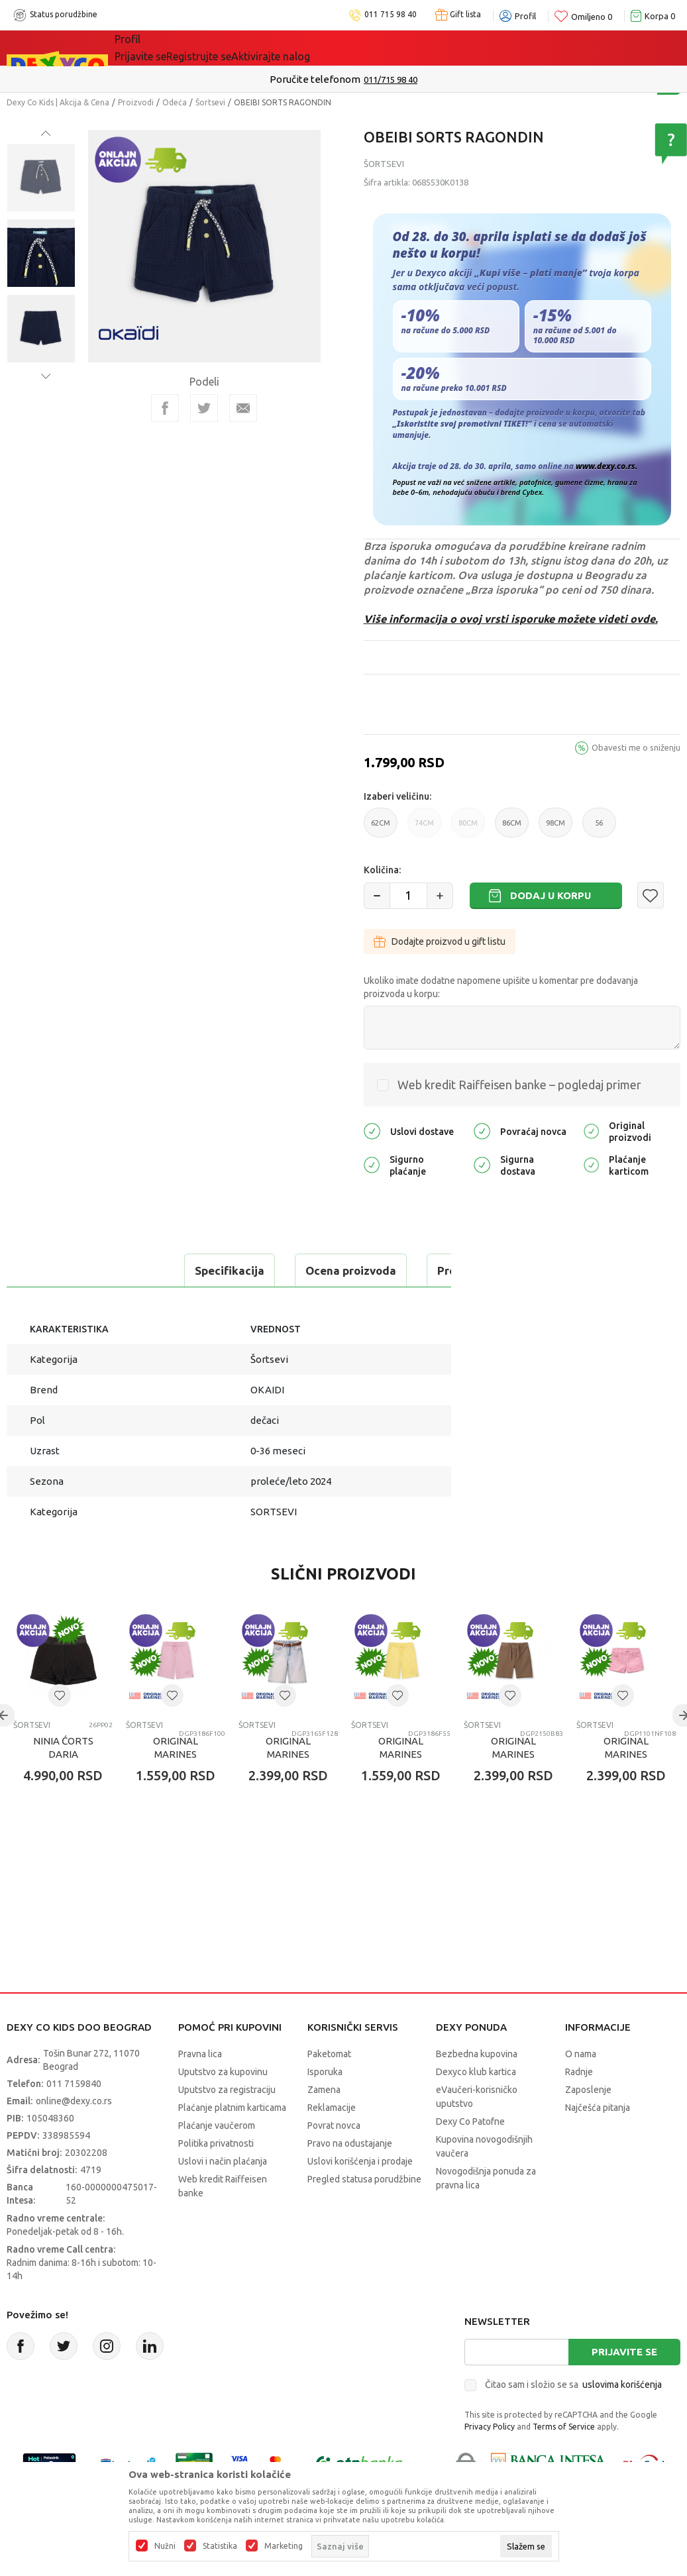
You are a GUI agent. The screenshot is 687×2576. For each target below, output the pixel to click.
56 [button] (599, 828)
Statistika (220, 2546)
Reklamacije (331, 2140)
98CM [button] (555, 828)
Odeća (174, 102)
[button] (650, 895)
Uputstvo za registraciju (227, 2123)
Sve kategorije (160, 47)
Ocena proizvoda (183, 1270)
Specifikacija (62, 1270)
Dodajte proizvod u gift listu (439, 941)
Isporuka (325, 2105)
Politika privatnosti (216, 2176)
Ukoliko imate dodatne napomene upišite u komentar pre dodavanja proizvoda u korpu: (501, 987)
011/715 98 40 (390, 79)
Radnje (579, 2105)
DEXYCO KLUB (298, 47)
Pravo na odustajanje (349, 2176)
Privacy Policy (489, 2459)
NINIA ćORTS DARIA (63, 1780)
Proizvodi (136, 102)
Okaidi (375, 47)
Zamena (324, 2123)
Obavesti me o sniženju (636, 747)
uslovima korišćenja (622, 2417)
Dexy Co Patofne (470, 2154)
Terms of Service (564, 2459)
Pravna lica (200, 2087)
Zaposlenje (588, 2123)
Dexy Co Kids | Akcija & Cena (58, 102)
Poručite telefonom (315, 79)
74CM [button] (424, 828)
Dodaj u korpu (550, 895)
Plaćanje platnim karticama (232, 2140)
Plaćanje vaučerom (216, 2158)
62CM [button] (380, 828)
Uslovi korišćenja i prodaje (360, 2194)
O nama (580, 2087)
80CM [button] (468, 828)
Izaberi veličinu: (397, 796)
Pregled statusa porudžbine (364, 2212)
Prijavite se (624, 2384)
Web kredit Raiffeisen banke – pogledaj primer (519, 1084)
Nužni (165, 2546)
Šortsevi (210, 102)
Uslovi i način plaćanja (222, 2194)
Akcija (229, 47)
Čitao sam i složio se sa (573, 2417)
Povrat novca (333, 2158)
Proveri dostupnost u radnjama (110, 1303)
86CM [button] (511, 828)
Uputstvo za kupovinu (223, 2105)
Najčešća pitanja (597, 2140)
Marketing (283, 2546)
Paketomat (329, 2087)
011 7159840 (73, 2117)
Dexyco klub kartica (476, 2105)
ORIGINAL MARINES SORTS (175, 1787)
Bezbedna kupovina (476, 2087)
